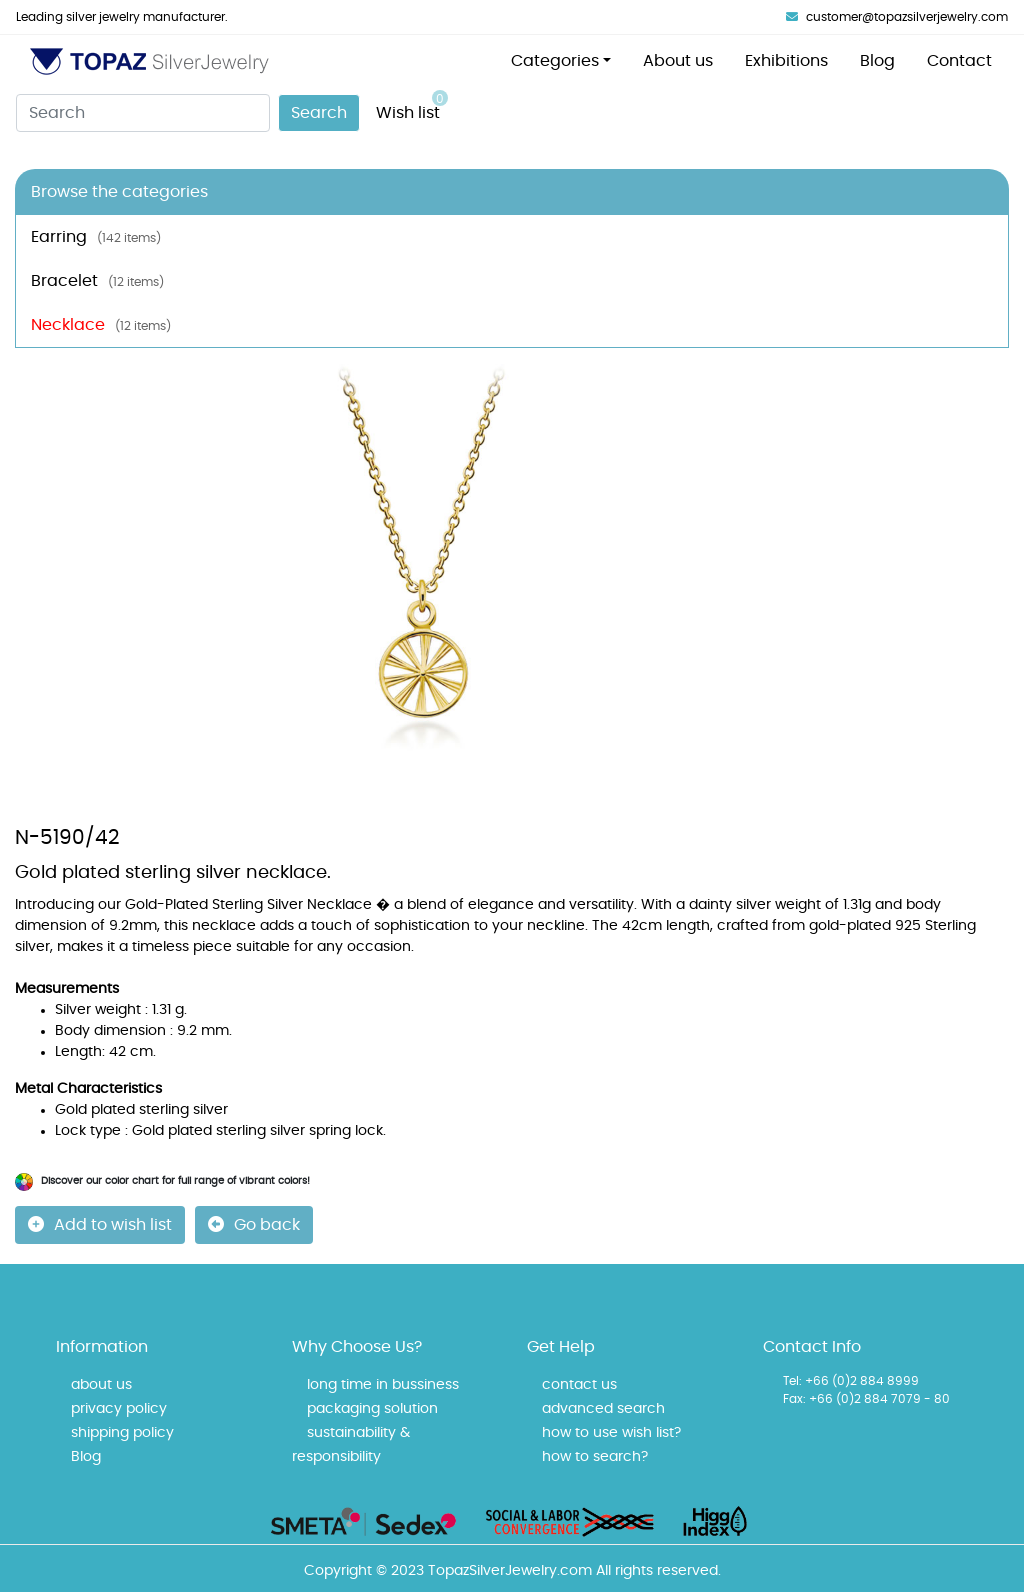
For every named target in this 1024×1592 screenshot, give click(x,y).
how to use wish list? (611, 1433)
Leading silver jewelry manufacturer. (122, 17)
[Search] (143, 113)
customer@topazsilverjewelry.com (897, 17)
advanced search (603, 1409)
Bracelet (97, 281)
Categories (555, 61)
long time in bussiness (383, 1385)
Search (319, 113)
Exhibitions (786, 61)
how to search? (595, 1457)
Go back (254, 1224)
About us (678, 61)
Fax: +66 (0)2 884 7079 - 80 (866, 1399)
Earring (96, 237)
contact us (579, 1385)
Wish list (412, 105)
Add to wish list (100, 1224)
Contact (959, 61)
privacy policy (119, 1409)
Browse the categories (119, 192)
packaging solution (372, 1409)
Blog (877, 61)
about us (101, 1385)
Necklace (101, 325)
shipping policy (122, 1433)
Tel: (792, 1381)
